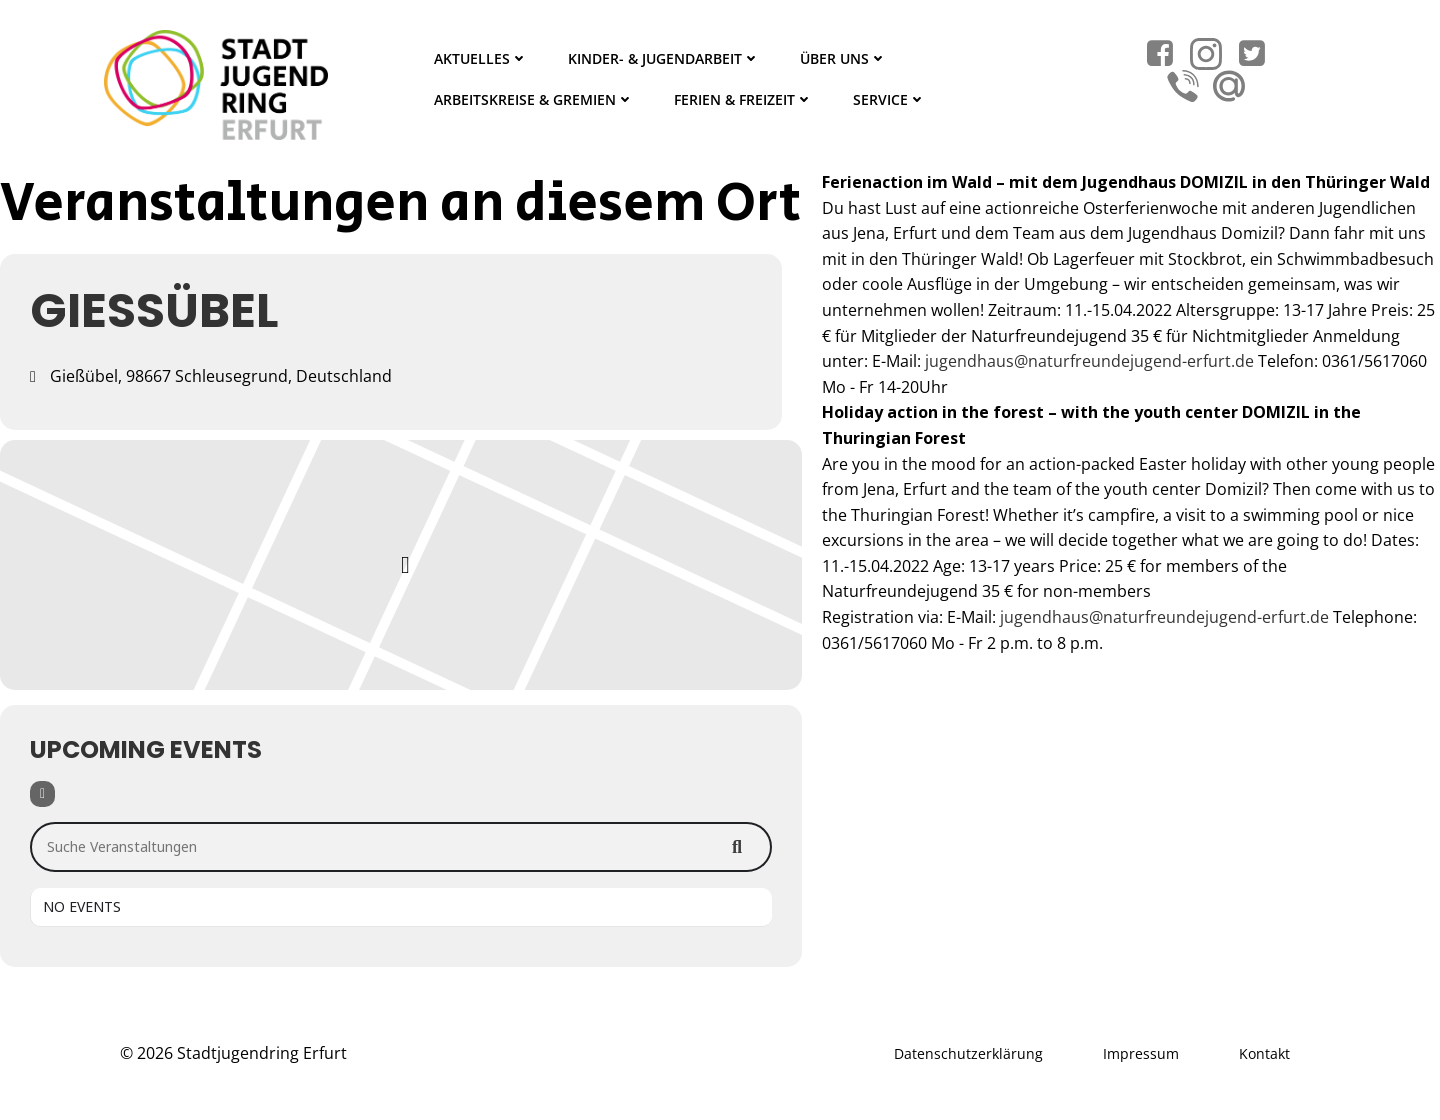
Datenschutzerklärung (968, 1053)
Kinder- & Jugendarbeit (664, 58)
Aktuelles (481, 58)
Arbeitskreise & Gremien (534, 99)
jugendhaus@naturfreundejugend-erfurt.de (1089, 361)
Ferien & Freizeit (743, 99)
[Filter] (42, 794)
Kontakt (1264, 1053)
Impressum (1141, 1053)
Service (889, 99)
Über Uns (843, 58)
